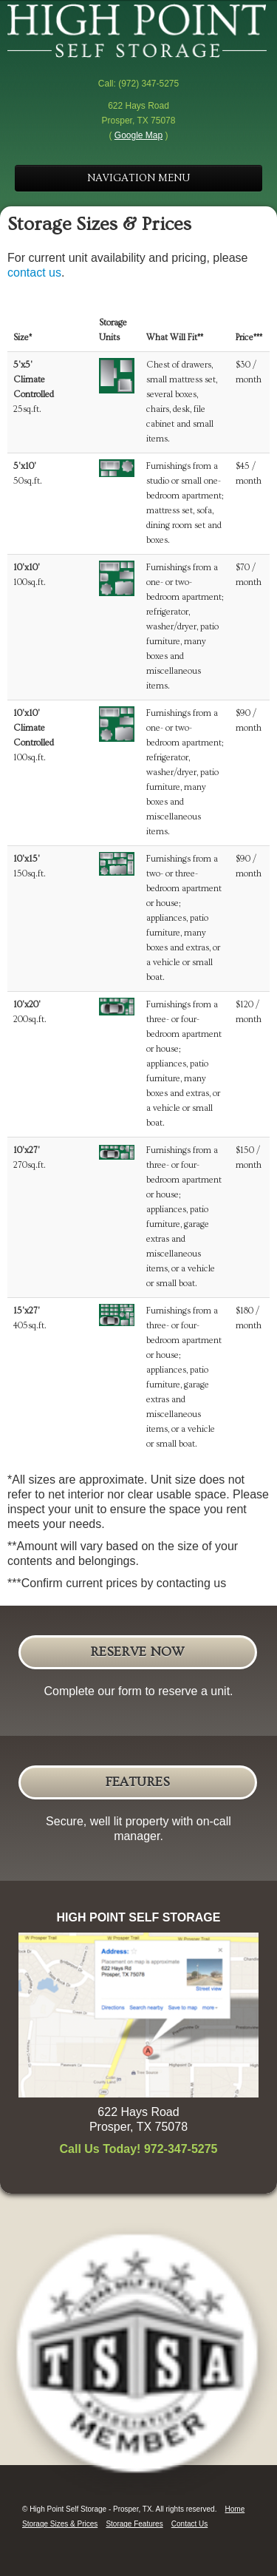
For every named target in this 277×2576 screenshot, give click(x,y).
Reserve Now (137, 1652)
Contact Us (189, 2524)
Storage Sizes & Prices (60, 2524)
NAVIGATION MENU (138, 178)
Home (235, 2509)
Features (137, 1782)
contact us (34, 272)
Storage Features (134, 2524)
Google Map (138, 135)
